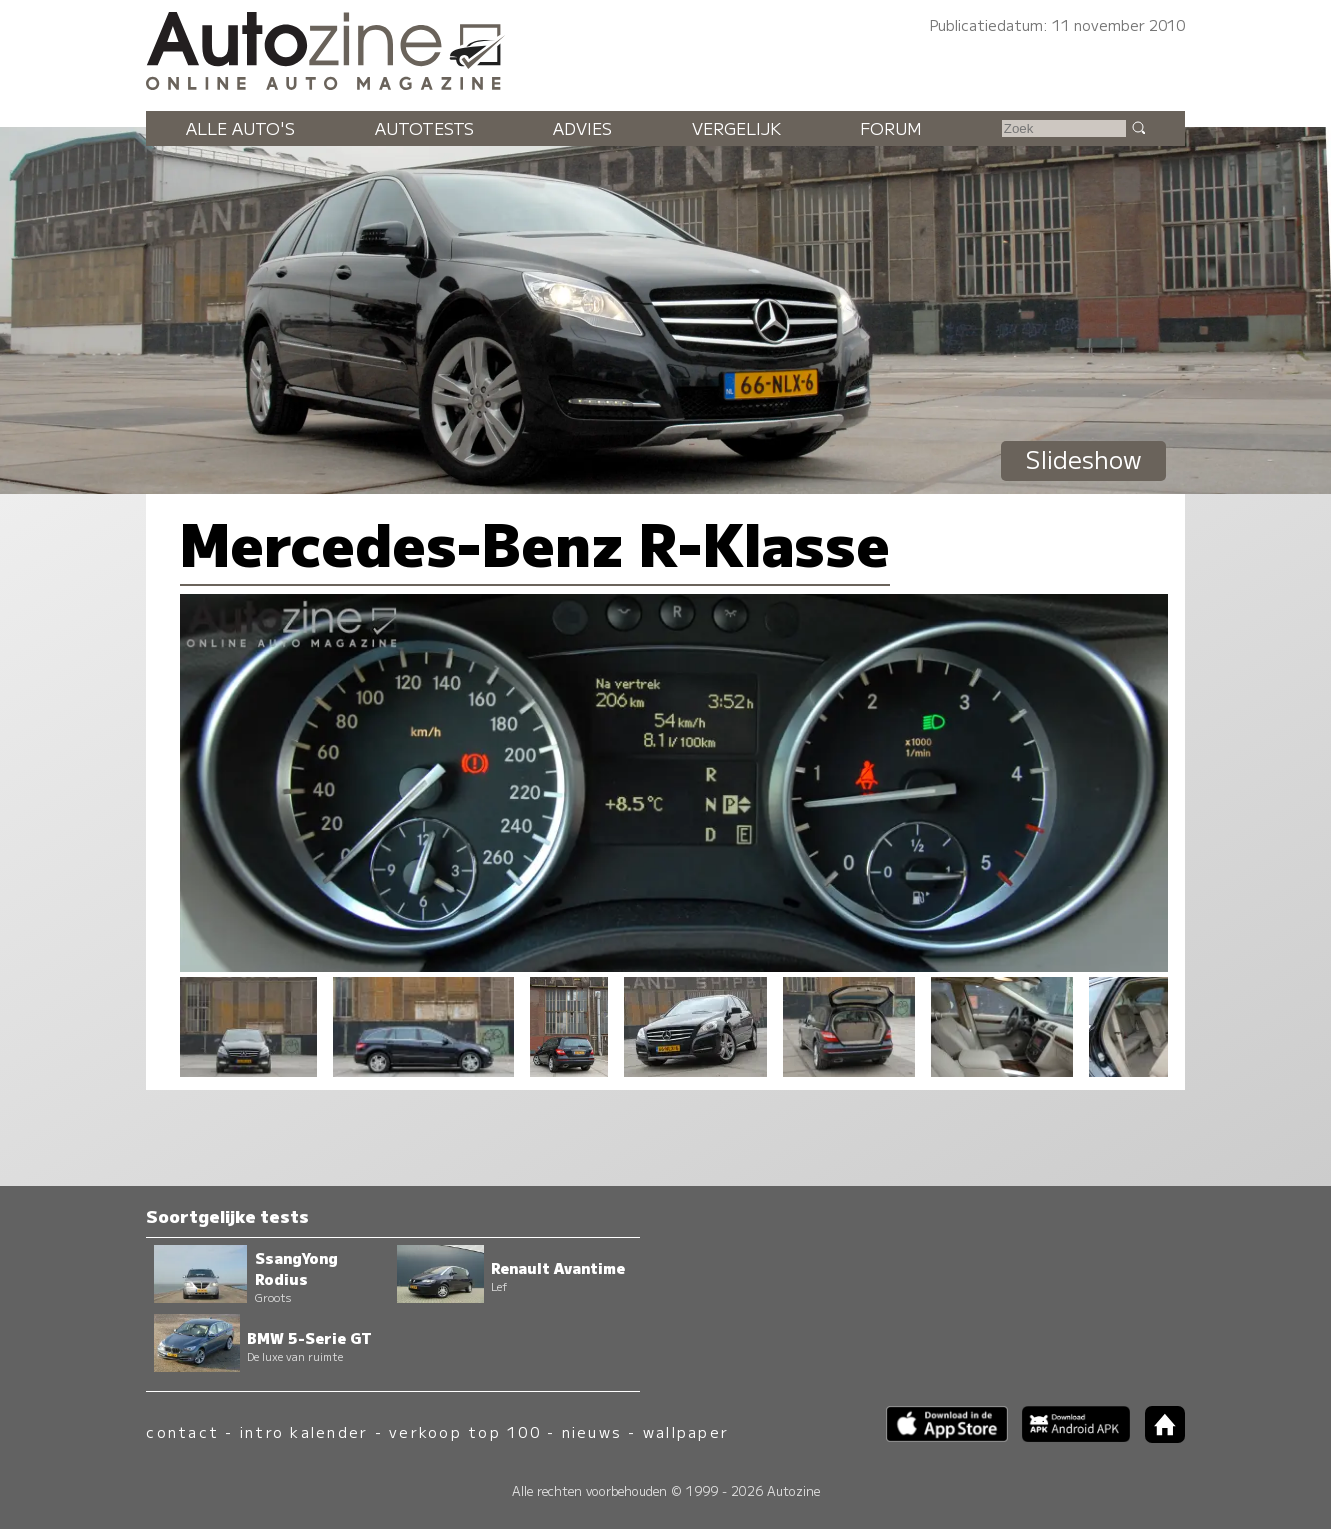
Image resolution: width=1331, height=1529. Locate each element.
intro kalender (304, 1431)
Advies (582, 128)
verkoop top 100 (465, 1431)
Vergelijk (736, 128)
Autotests (424, 128)
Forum (891, 128)
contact (182, 1431)
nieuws (592, 1431)
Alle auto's (240, 128)
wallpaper (686, 1431)
